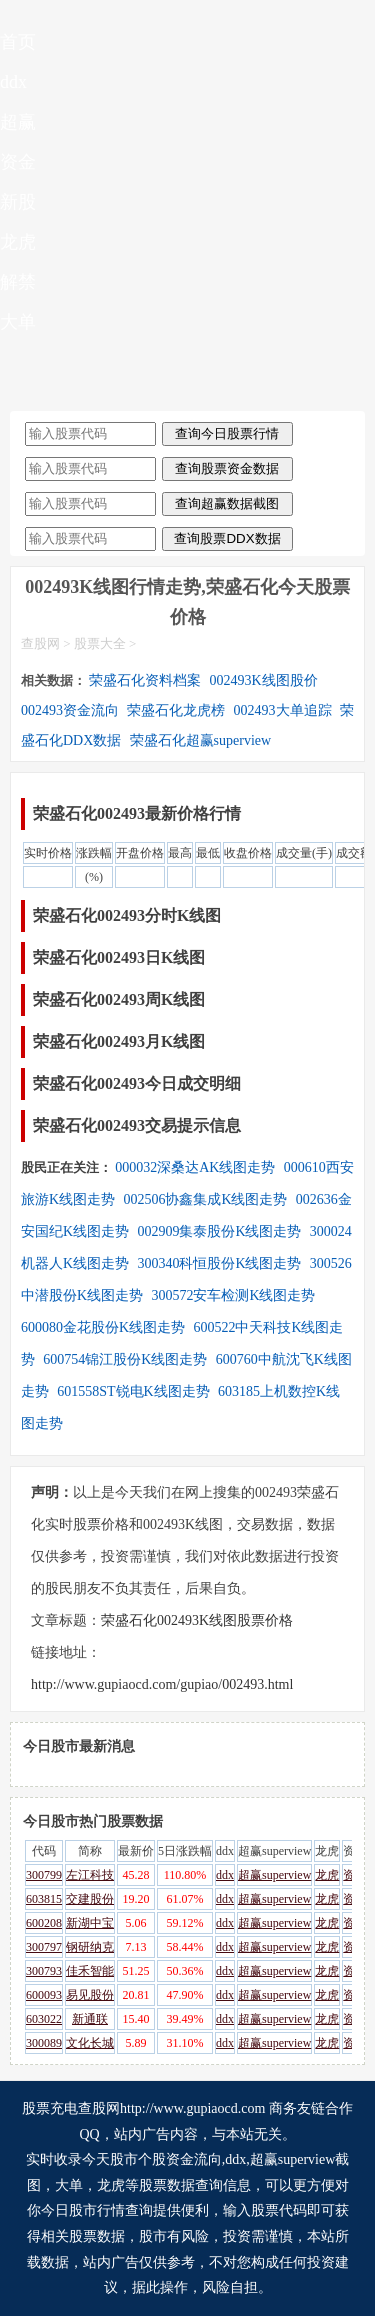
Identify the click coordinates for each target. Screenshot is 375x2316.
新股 (18, 202)
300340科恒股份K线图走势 (219, 1263)
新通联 (90, 2019)
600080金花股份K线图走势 (103, 1327)
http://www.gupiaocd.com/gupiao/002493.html (162, 1684)
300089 (44, 2043)
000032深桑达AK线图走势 (195, 1167)
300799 (44, 1875)
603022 (44, 2019)
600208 (44, 1923)
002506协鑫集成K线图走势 (205, 1199)
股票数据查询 (181, 2185)
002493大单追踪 (283, 710)
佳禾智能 (90, 1971)
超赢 (18, 122)
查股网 (40, 643)
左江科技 (90, 1875)
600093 (44, 1995)
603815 (44, 1899)
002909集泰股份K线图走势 (219, 1231)
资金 (18, 162)
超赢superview (274, 1875)
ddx (13, 82)
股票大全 (100, 643)
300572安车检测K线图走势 (233, 1295)
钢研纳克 (90, 1947)
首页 (18, 42)
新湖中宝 (90, 1923)
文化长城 (90, 2043)
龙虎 (18, 242)
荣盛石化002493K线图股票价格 (197, 1620)
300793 (44, 1971)
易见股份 (90, 1995)
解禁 (18, 282)
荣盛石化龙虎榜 (176, 710)
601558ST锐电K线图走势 (133, 1391)
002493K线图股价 (264, 680)
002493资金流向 (70, 710)
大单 (18, 322)
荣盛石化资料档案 (145, 680)
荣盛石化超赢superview (201, 740)
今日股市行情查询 (97, 2210)
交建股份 (90, 1899)
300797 (44, 1947)
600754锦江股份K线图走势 (125, 1359)
